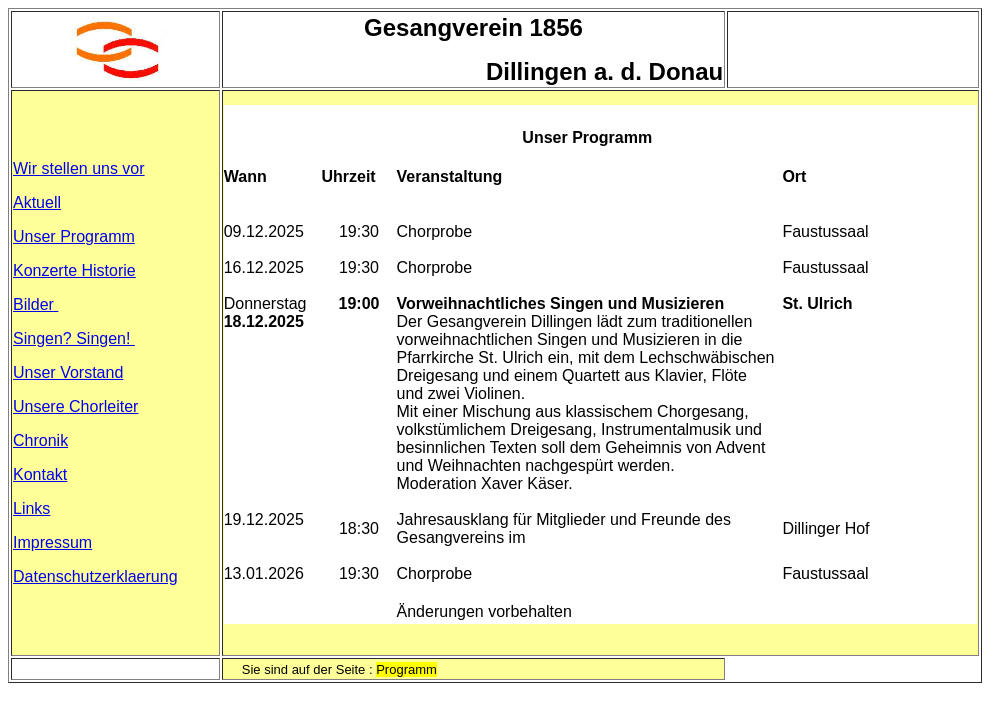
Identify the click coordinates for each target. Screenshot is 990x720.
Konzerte (74, 270)
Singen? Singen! (74, 338)
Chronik (40, 440)
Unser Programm (74, 236)
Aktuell (37, 202)
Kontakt (40, 474)
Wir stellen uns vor (79, 168)
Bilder (35, 304)
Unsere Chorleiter (75, 406)
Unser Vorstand (68, 372)
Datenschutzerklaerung (95, 576)
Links (31, 508)
